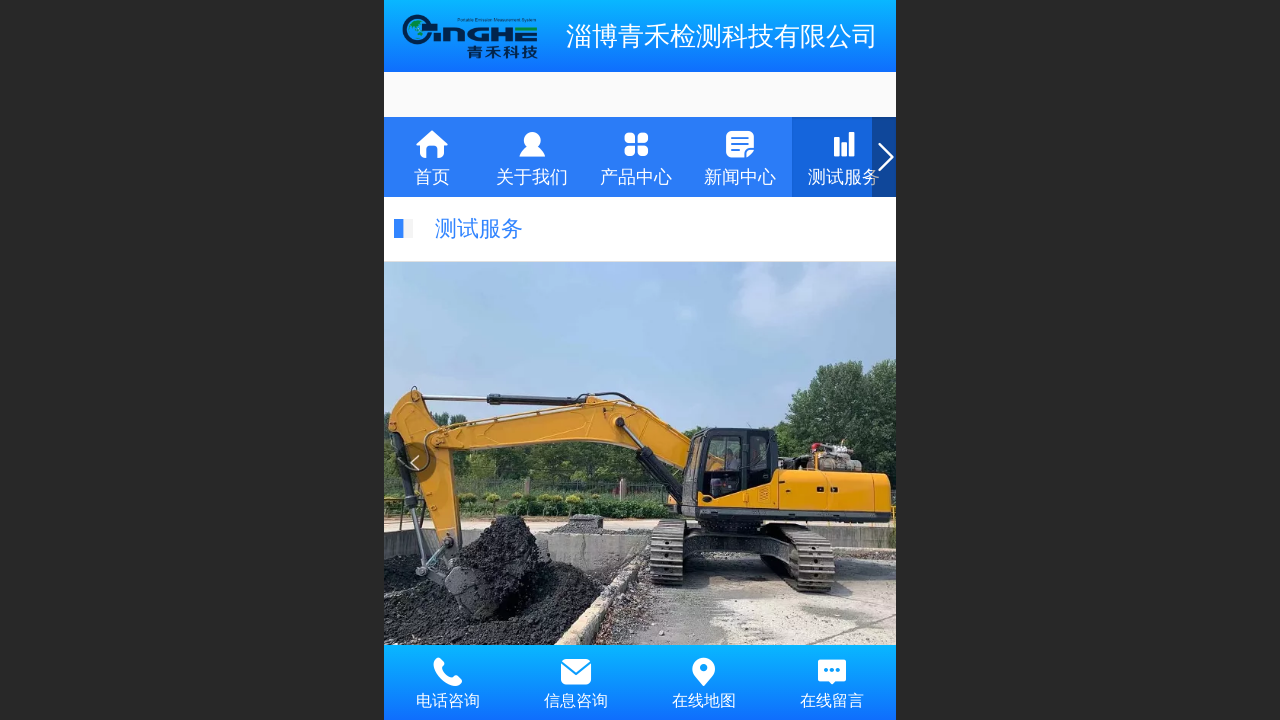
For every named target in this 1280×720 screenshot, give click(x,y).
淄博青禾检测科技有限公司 (722, 36)
